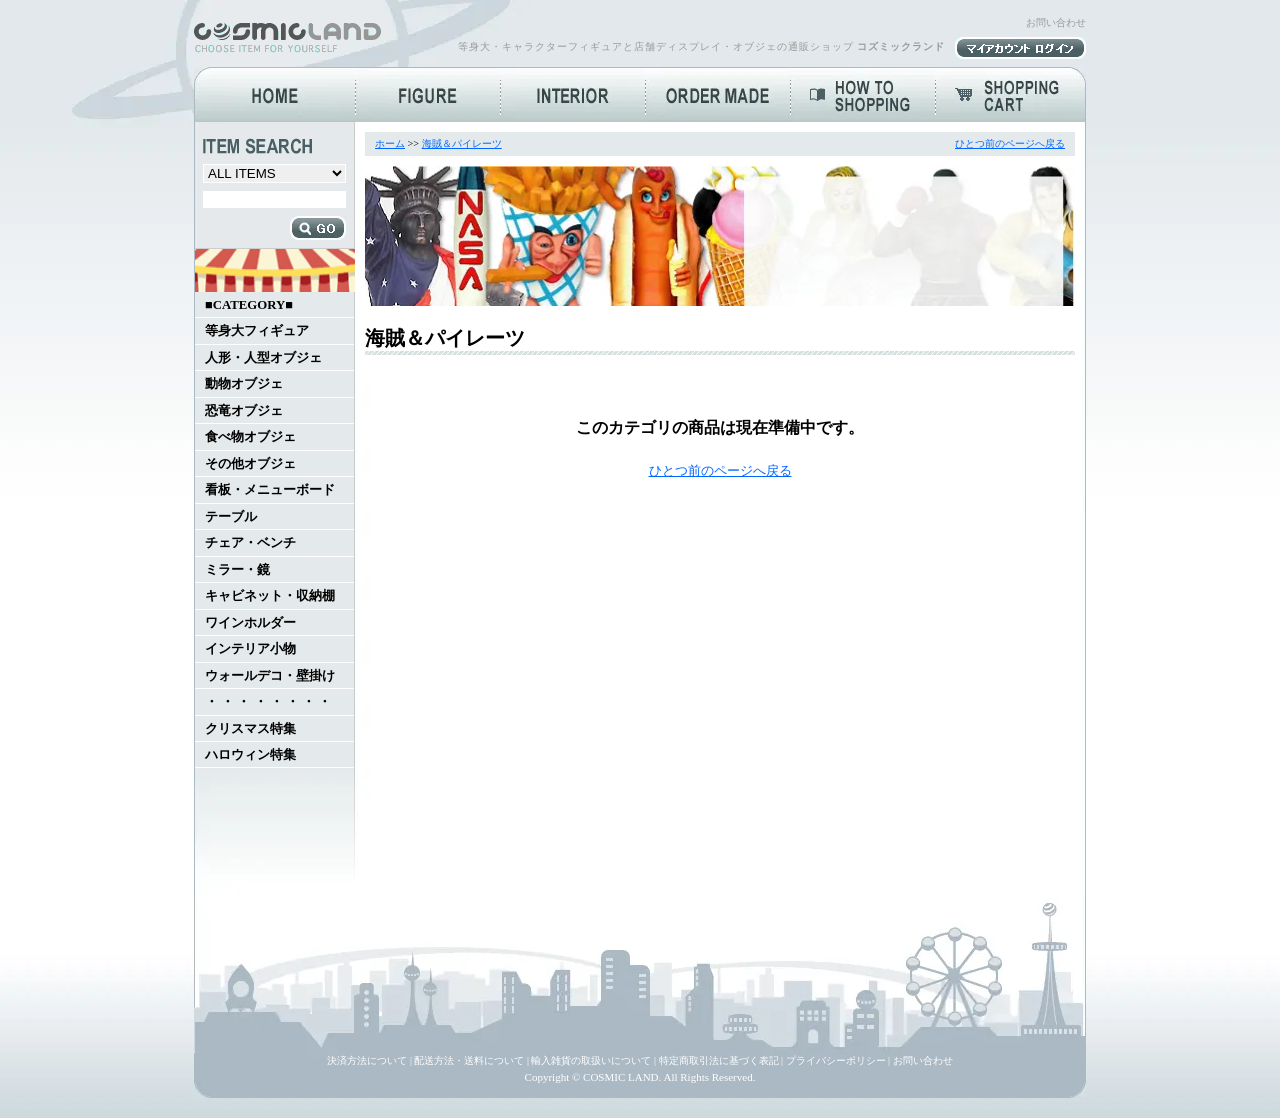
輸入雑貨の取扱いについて (591, 1060)
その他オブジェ (250, 464)
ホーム (390, 143)
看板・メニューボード (270, 490)
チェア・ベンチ (250, 543)
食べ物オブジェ (250, 437)
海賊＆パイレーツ (462, 143)
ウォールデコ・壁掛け (270, 676)
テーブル (231, 517)
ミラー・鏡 (237, 570)
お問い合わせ (1056, 22)
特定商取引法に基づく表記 (719, 1060)
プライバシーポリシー (836, 1060)
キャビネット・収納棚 (270, 596)
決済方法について (367, 1060)
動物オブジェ (244, 384)
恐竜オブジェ (244, 411)
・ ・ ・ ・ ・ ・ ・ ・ (268, 702)
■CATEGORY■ (249, 305)
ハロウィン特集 (250, 755)
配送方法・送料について (469, 1060)
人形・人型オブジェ (263, 358)
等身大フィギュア (257, 331)
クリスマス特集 (250, 729)
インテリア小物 (250, 649)
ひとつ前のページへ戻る (1010, 143)
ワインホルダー (250, 623)
